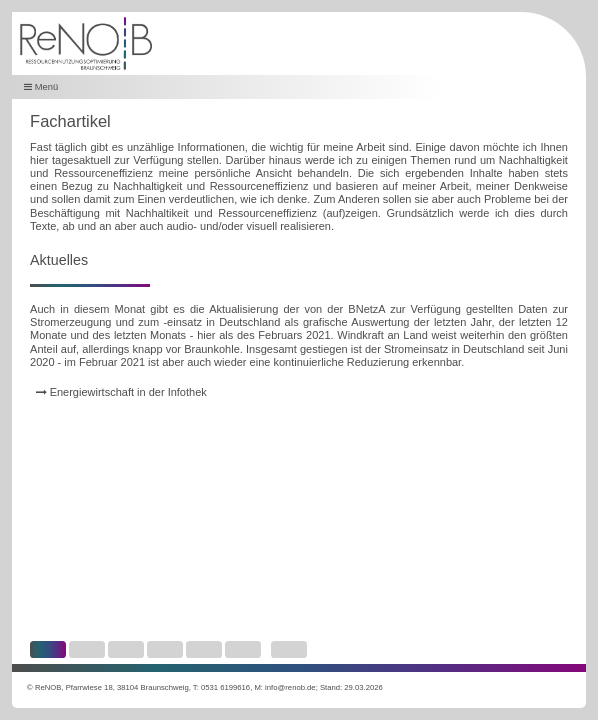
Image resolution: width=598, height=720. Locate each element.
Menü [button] (41, 87)
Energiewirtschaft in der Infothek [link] (121, 392)
